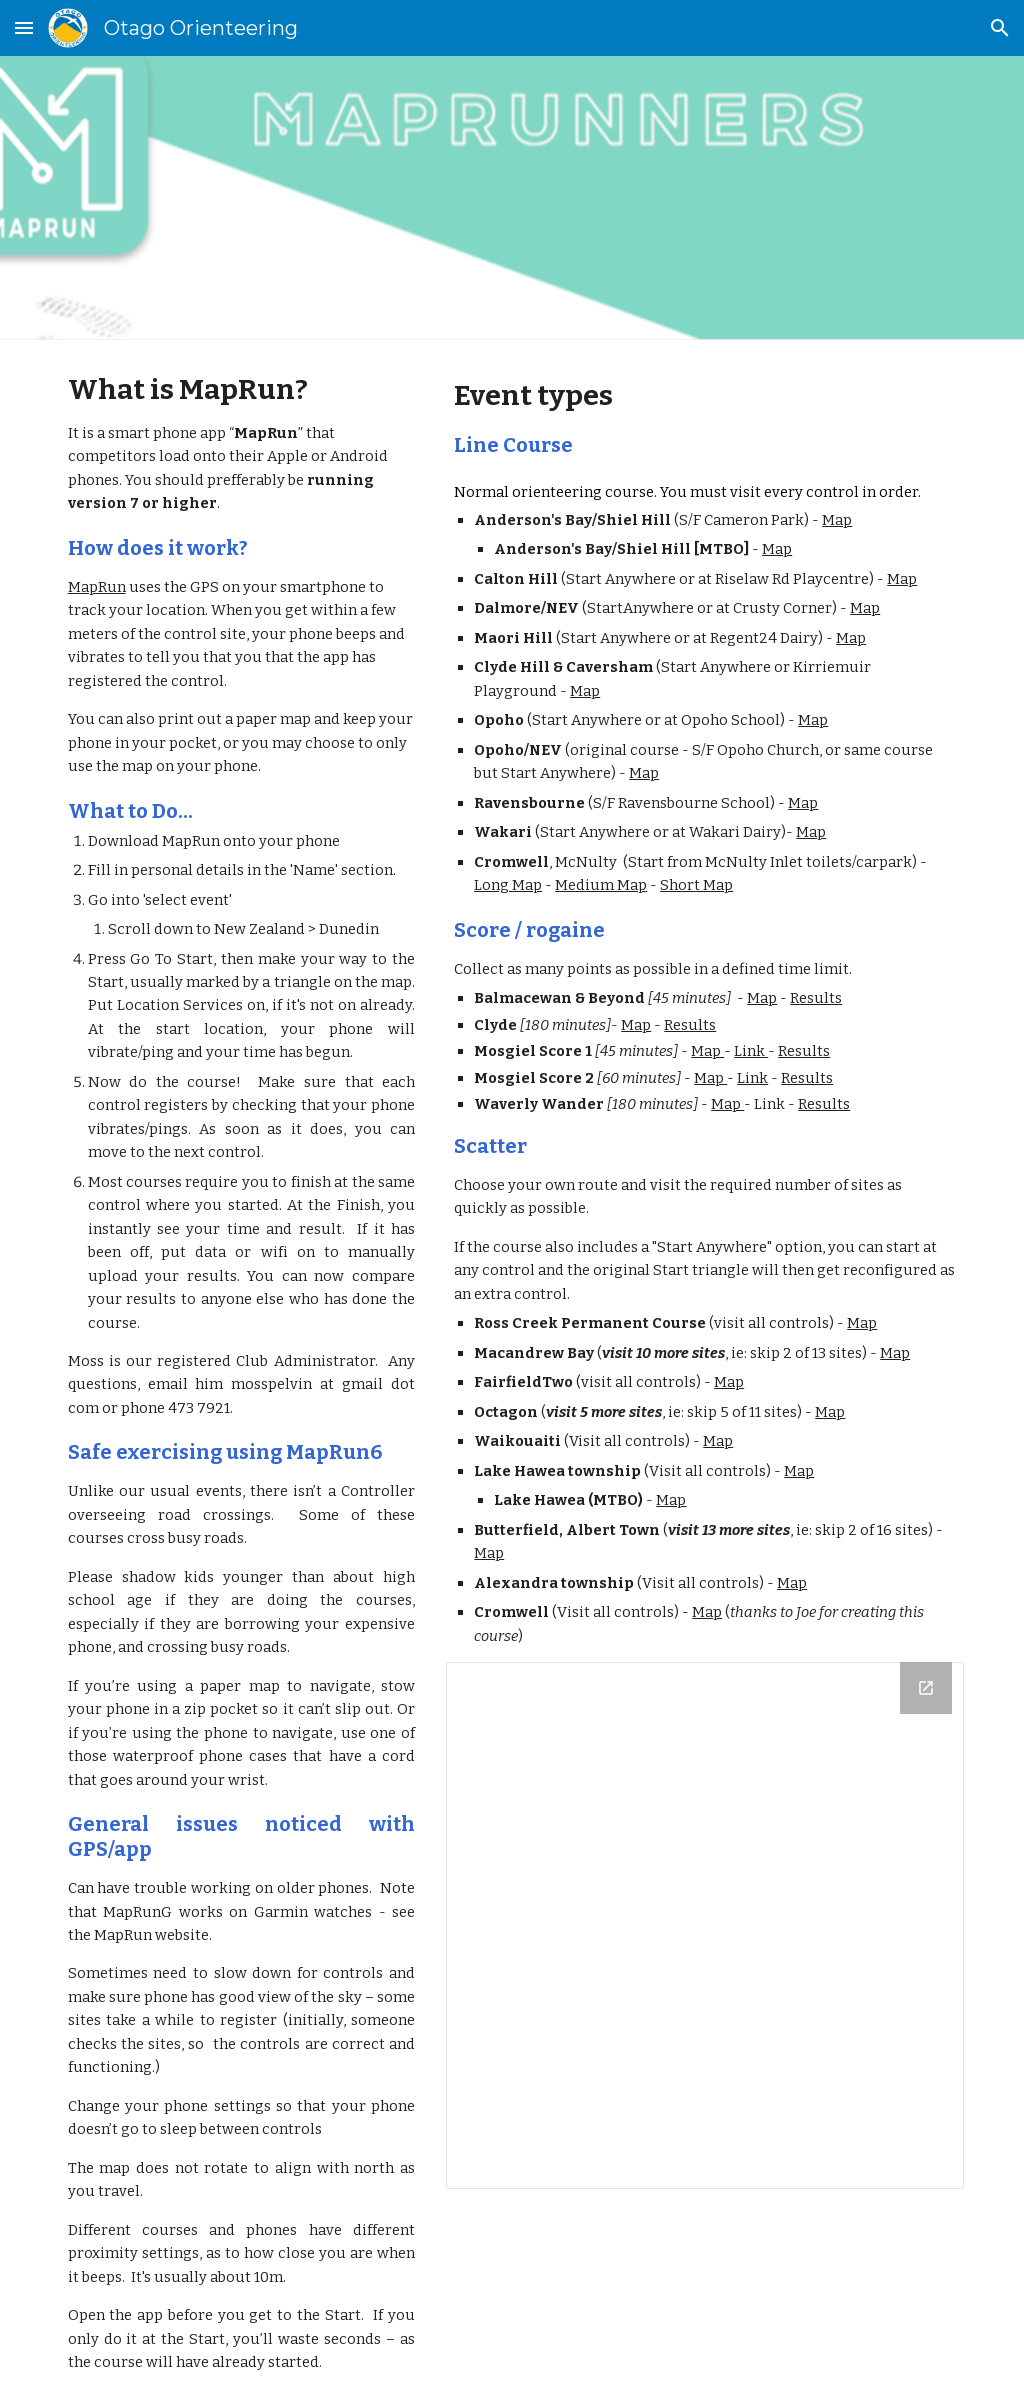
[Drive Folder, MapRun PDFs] (705, 1925)
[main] (241, 1373)
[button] (24, 27)
